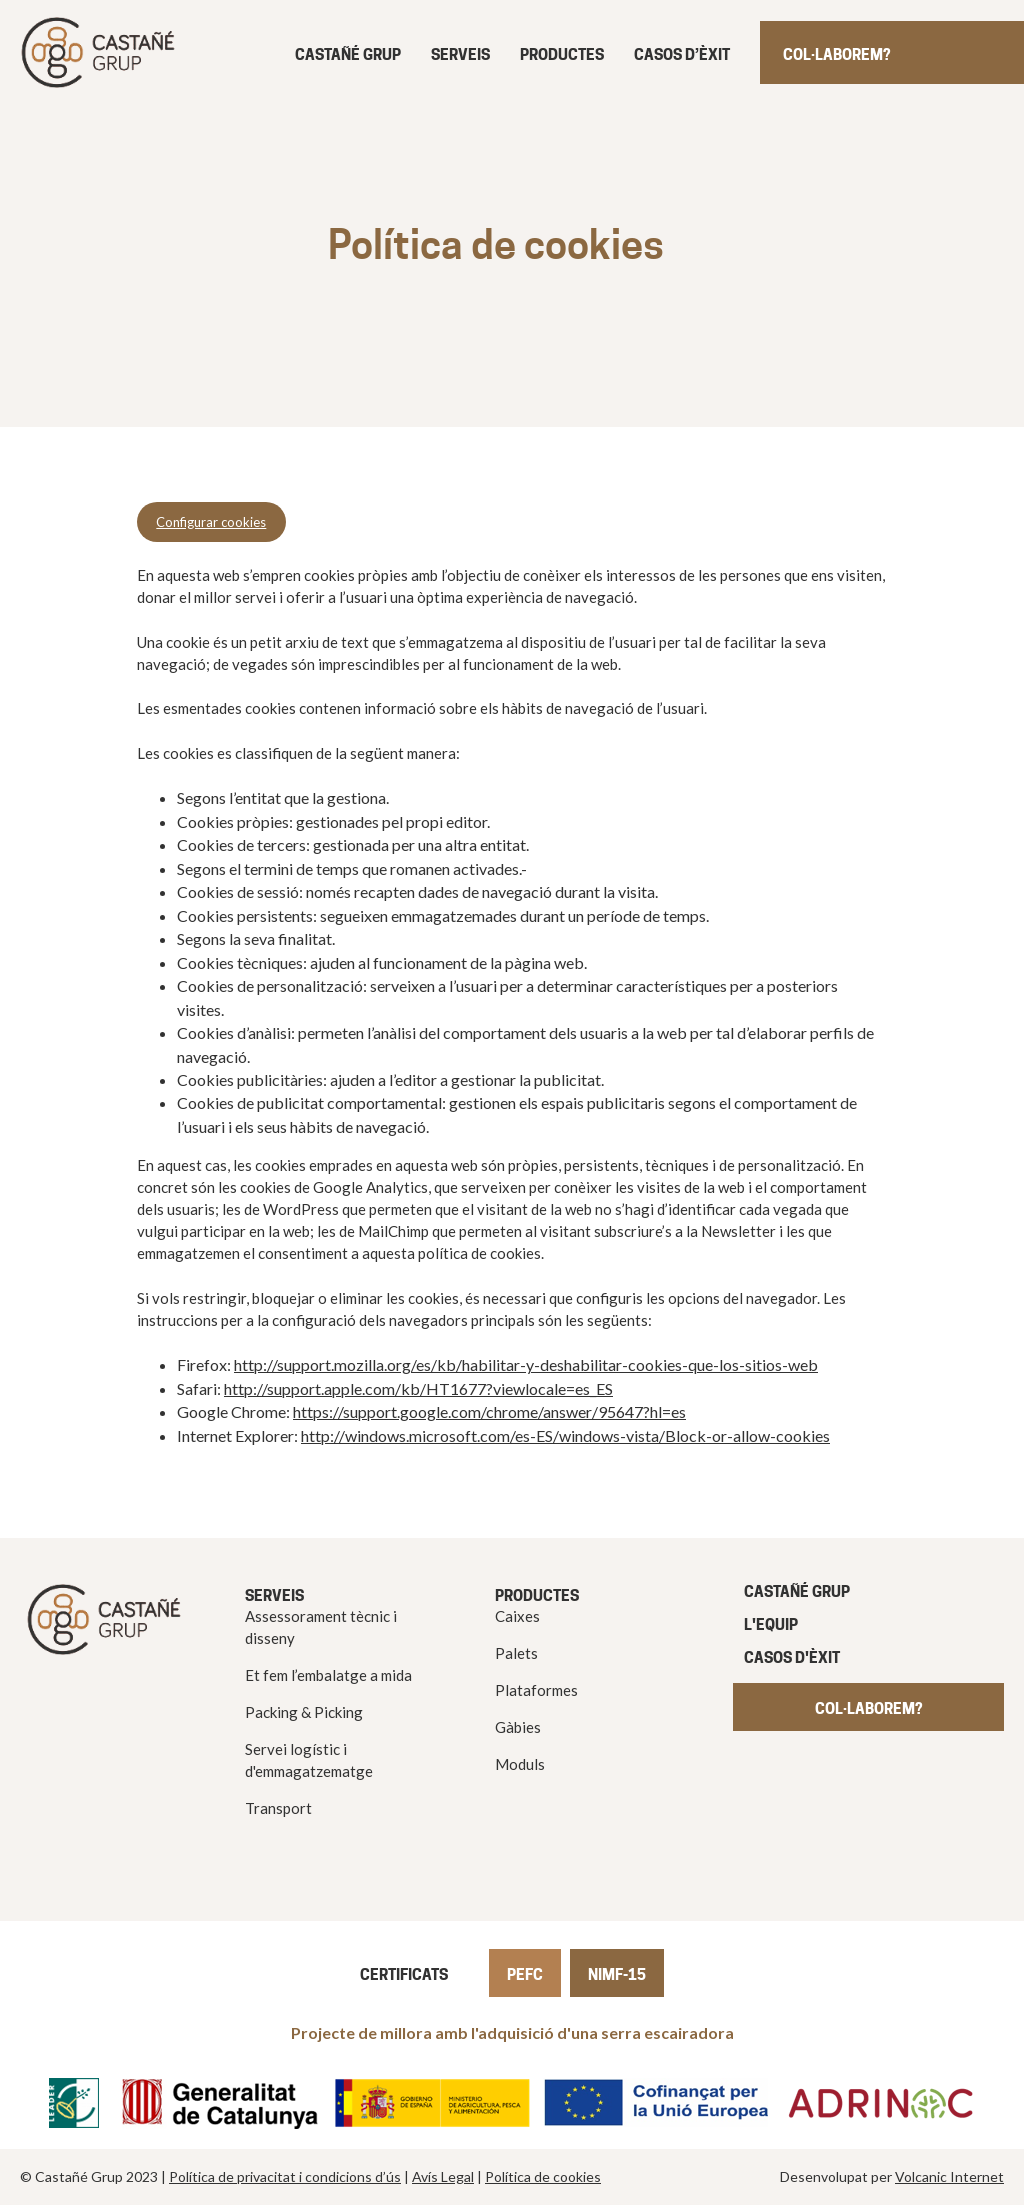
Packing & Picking (304, 1712)
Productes (562, 54)
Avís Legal (443, 2176)
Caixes (517, 1616)
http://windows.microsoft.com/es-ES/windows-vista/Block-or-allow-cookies (565, 1435)
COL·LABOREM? (868, 1708)
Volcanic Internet (949, 2176)
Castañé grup (348, 54)
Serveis (460, 54)
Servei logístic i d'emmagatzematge (309, 1760)
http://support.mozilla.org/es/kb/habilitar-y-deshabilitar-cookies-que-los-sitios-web (526, 1364)
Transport (278, 1808)
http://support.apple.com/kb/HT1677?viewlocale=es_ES (418, 1388)
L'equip (771, 1624)
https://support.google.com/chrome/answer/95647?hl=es (489, 1411)
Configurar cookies (211, 522)
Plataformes (536, 1690)
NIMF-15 (617, 1974)
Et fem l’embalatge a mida (328, 1675)
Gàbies (518, 1727)
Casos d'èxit (792, 1657)
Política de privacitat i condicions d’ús (285, 2176)
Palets (516, 1653)
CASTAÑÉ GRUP (797, 1591)
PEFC (525, 1974)
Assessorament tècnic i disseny (321, 1627)
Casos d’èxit (682, 54)
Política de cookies (543, 2176)
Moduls (520, 1764)
